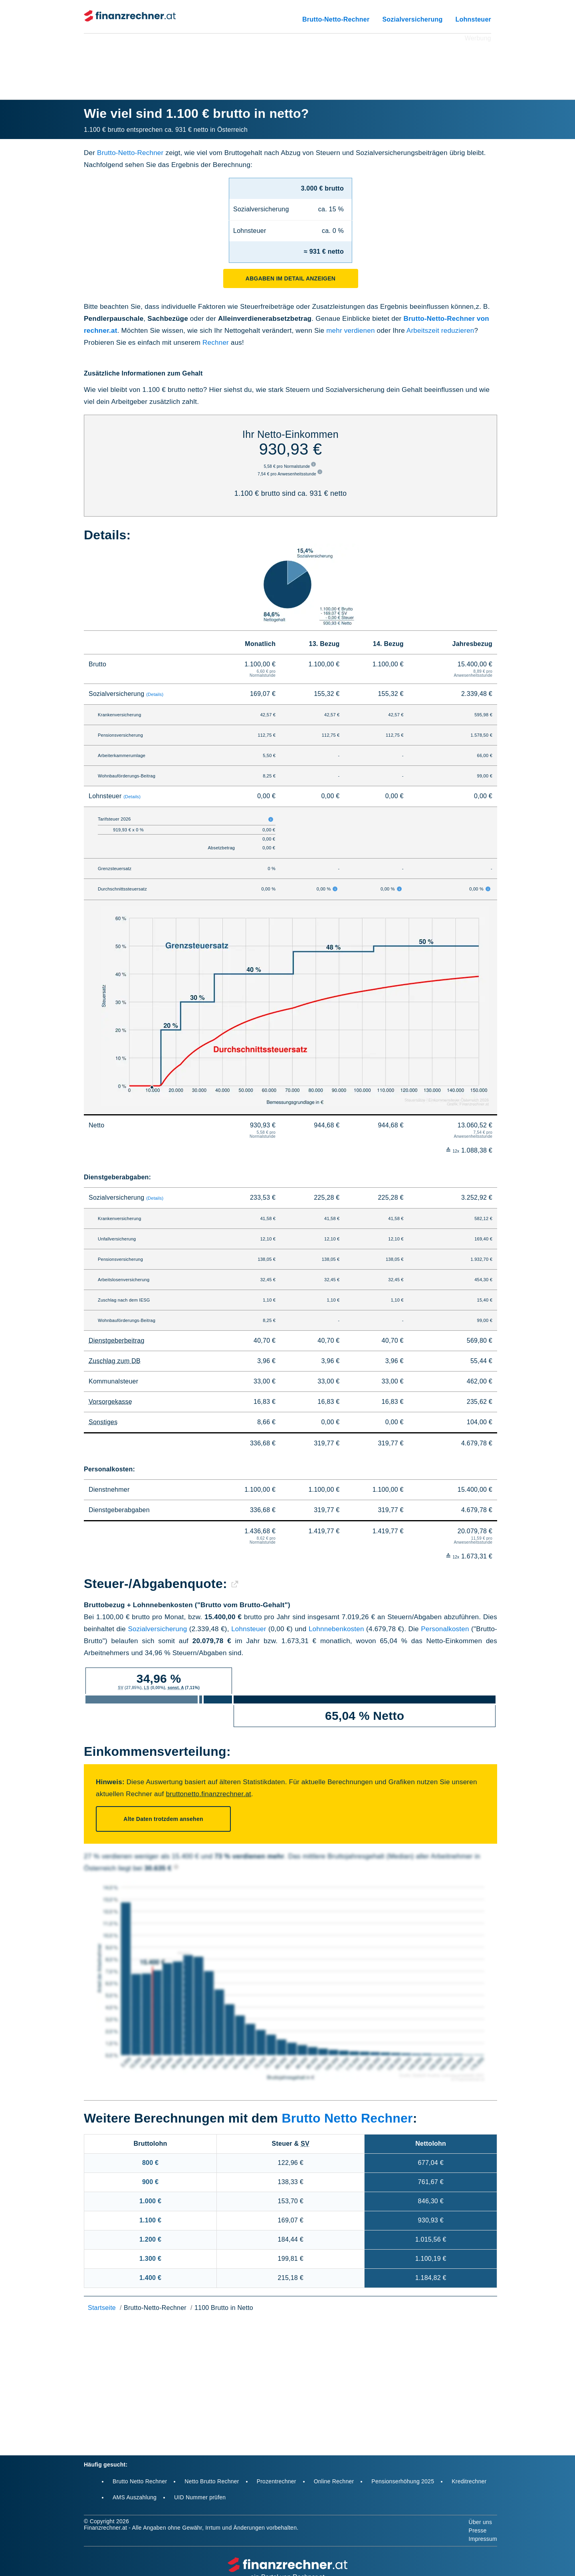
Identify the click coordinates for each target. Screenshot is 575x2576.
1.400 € (150, 2277)
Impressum (483, 2539)
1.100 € (150, 2220)
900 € (150, 2181)
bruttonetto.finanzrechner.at (208, 1794)
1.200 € (150, 2239)
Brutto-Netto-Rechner (335, 19)
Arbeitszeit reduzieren (440, 330)
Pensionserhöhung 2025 (402, 2481)
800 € (150, 2162)
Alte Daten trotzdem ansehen (163, 1819)
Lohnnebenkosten (336, 1629)
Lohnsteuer (473, 19)
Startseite (102, 2307)
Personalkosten (445, 1629)
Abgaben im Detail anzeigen (290, 278)
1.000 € (150, 2201)
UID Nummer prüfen (200, 2497)
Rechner (215, 342)
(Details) (154, 694)
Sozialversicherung (412, 19)
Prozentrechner (276, 2481)
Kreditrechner (469, 2481)
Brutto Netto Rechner (347, 2118)
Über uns (480, 2522)
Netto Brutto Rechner (211, 2481)
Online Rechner (334, 2481)
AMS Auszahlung (135, 2497)
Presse (478, 2530)
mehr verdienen (350, 330)
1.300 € (150, 2258)
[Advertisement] (287, 62)
